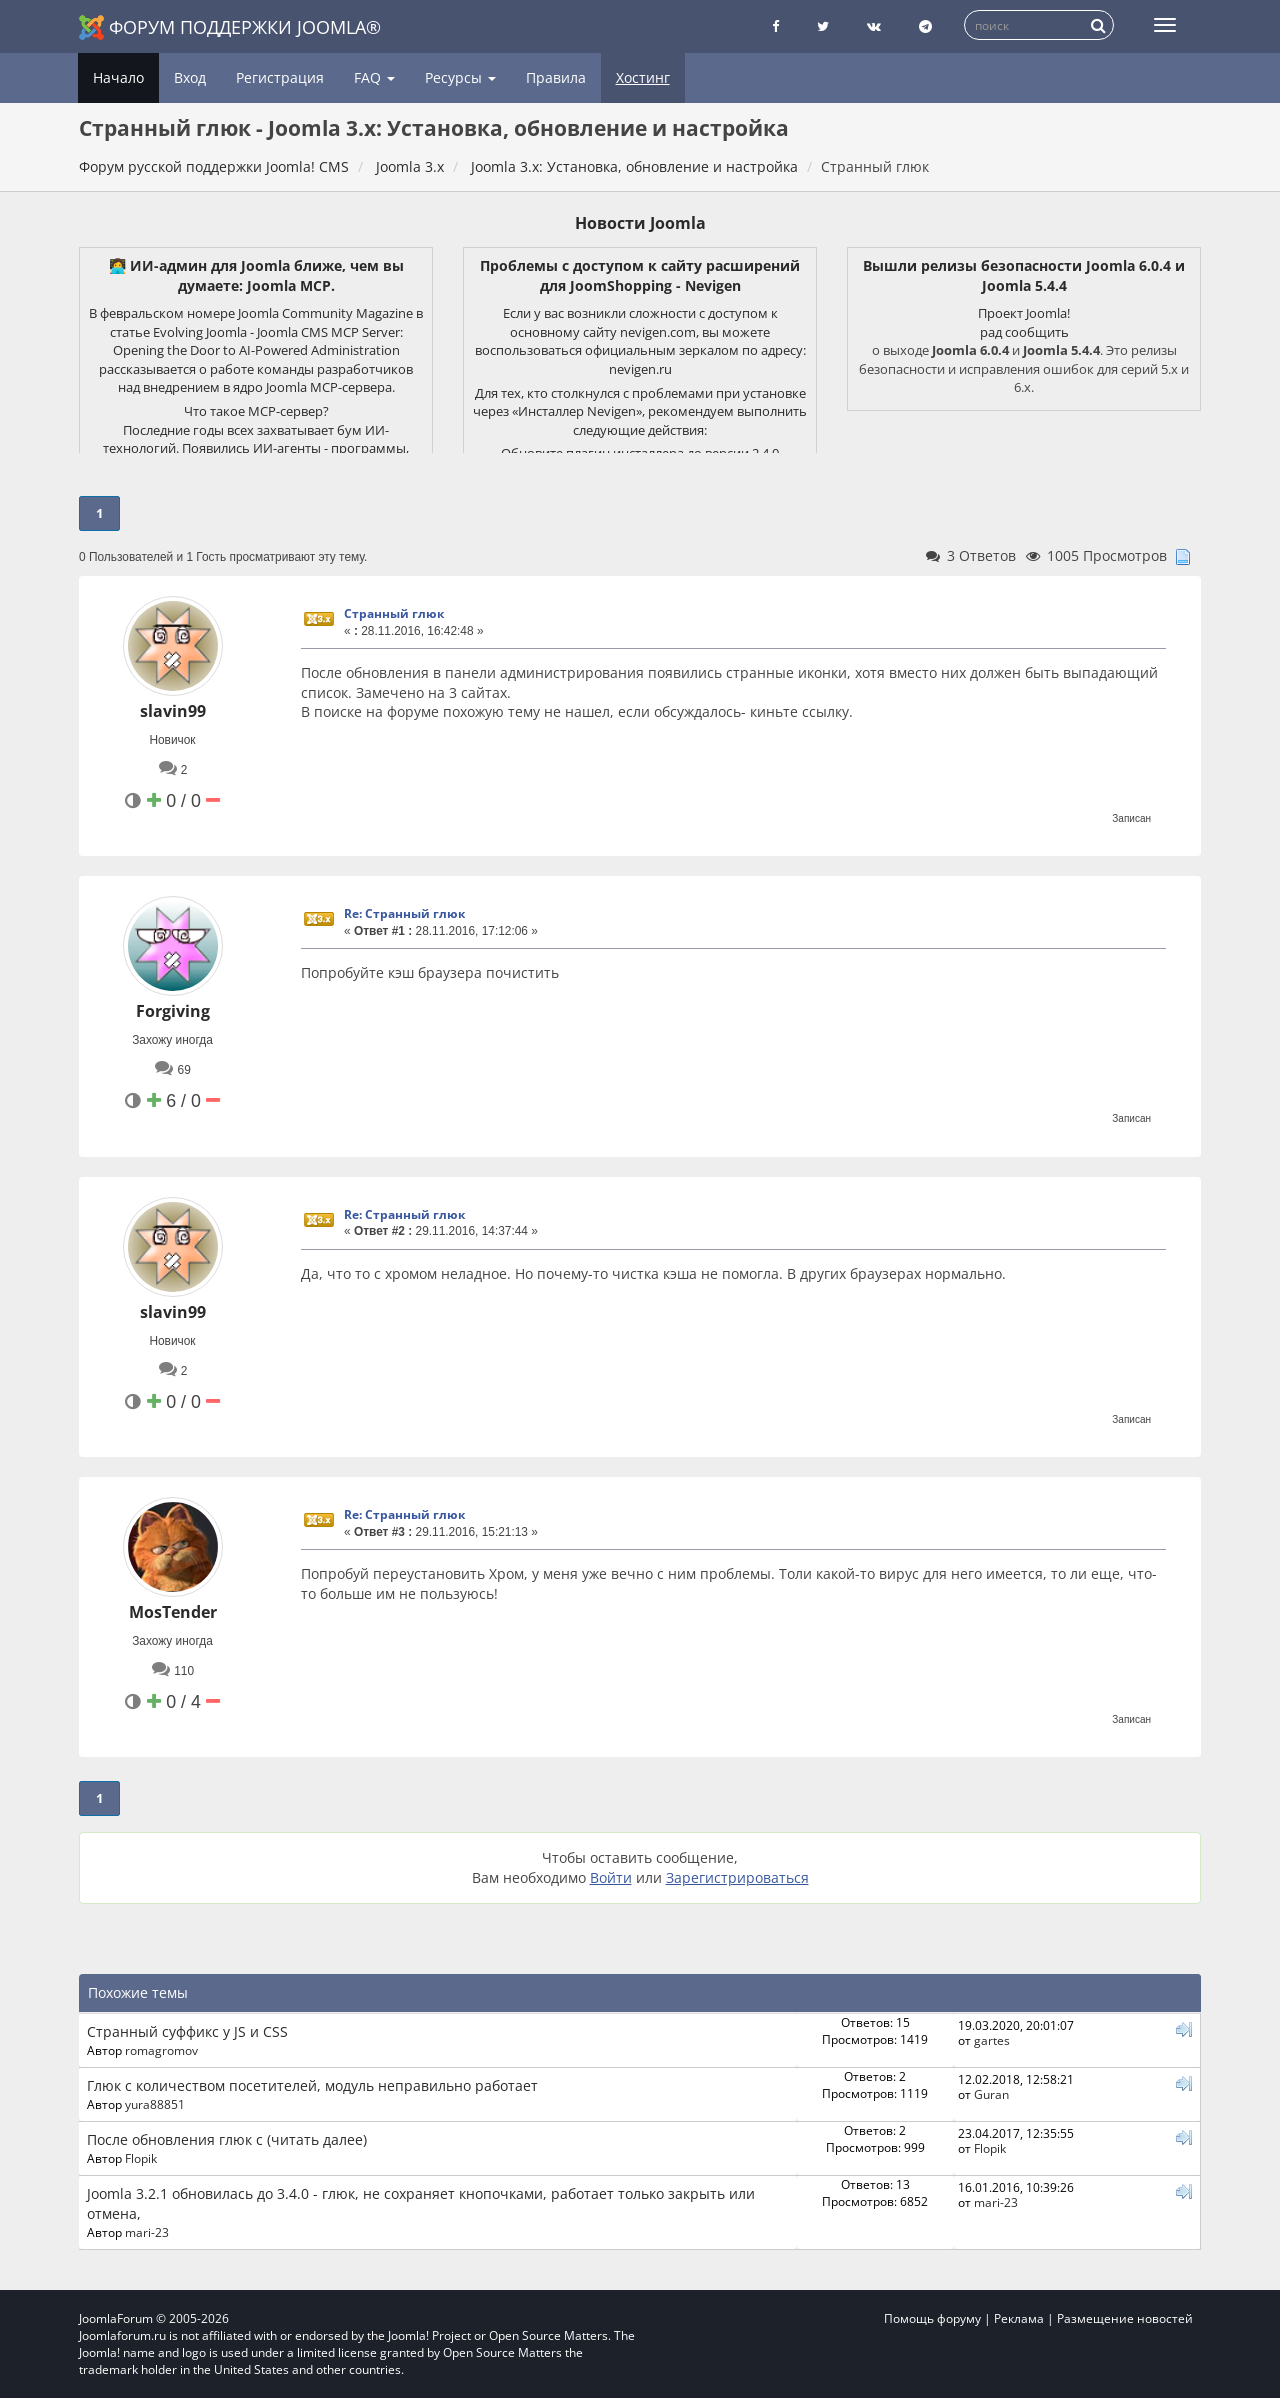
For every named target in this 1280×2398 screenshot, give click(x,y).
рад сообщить (1024, 332)
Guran (991, 2094)
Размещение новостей (1125, 2318)
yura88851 (155, 2104)
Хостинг (643, 77)
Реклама (1019, 2318)
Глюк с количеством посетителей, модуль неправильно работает (312, 2085)
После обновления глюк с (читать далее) (227, 2139)
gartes (992, 2040)
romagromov (161, 2050)
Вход (190, 77)
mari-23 (147, 2232)
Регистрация (280, 77)
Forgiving (173, 1011)
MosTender (173, 1612)
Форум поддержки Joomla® (230, 27)
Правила (556, 77)
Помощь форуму (932, 2318)
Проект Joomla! (1024, 313)
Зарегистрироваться (737, 1877)
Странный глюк (394, 613)
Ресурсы (460, 77)
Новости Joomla (640, 223)
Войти (611, 1877)
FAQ (374, 77)
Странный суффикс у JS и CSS (187, 2031)
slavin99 (173, 711)
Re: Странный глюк (404, 913)
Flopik (141, 2158)
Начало (118, 77)
